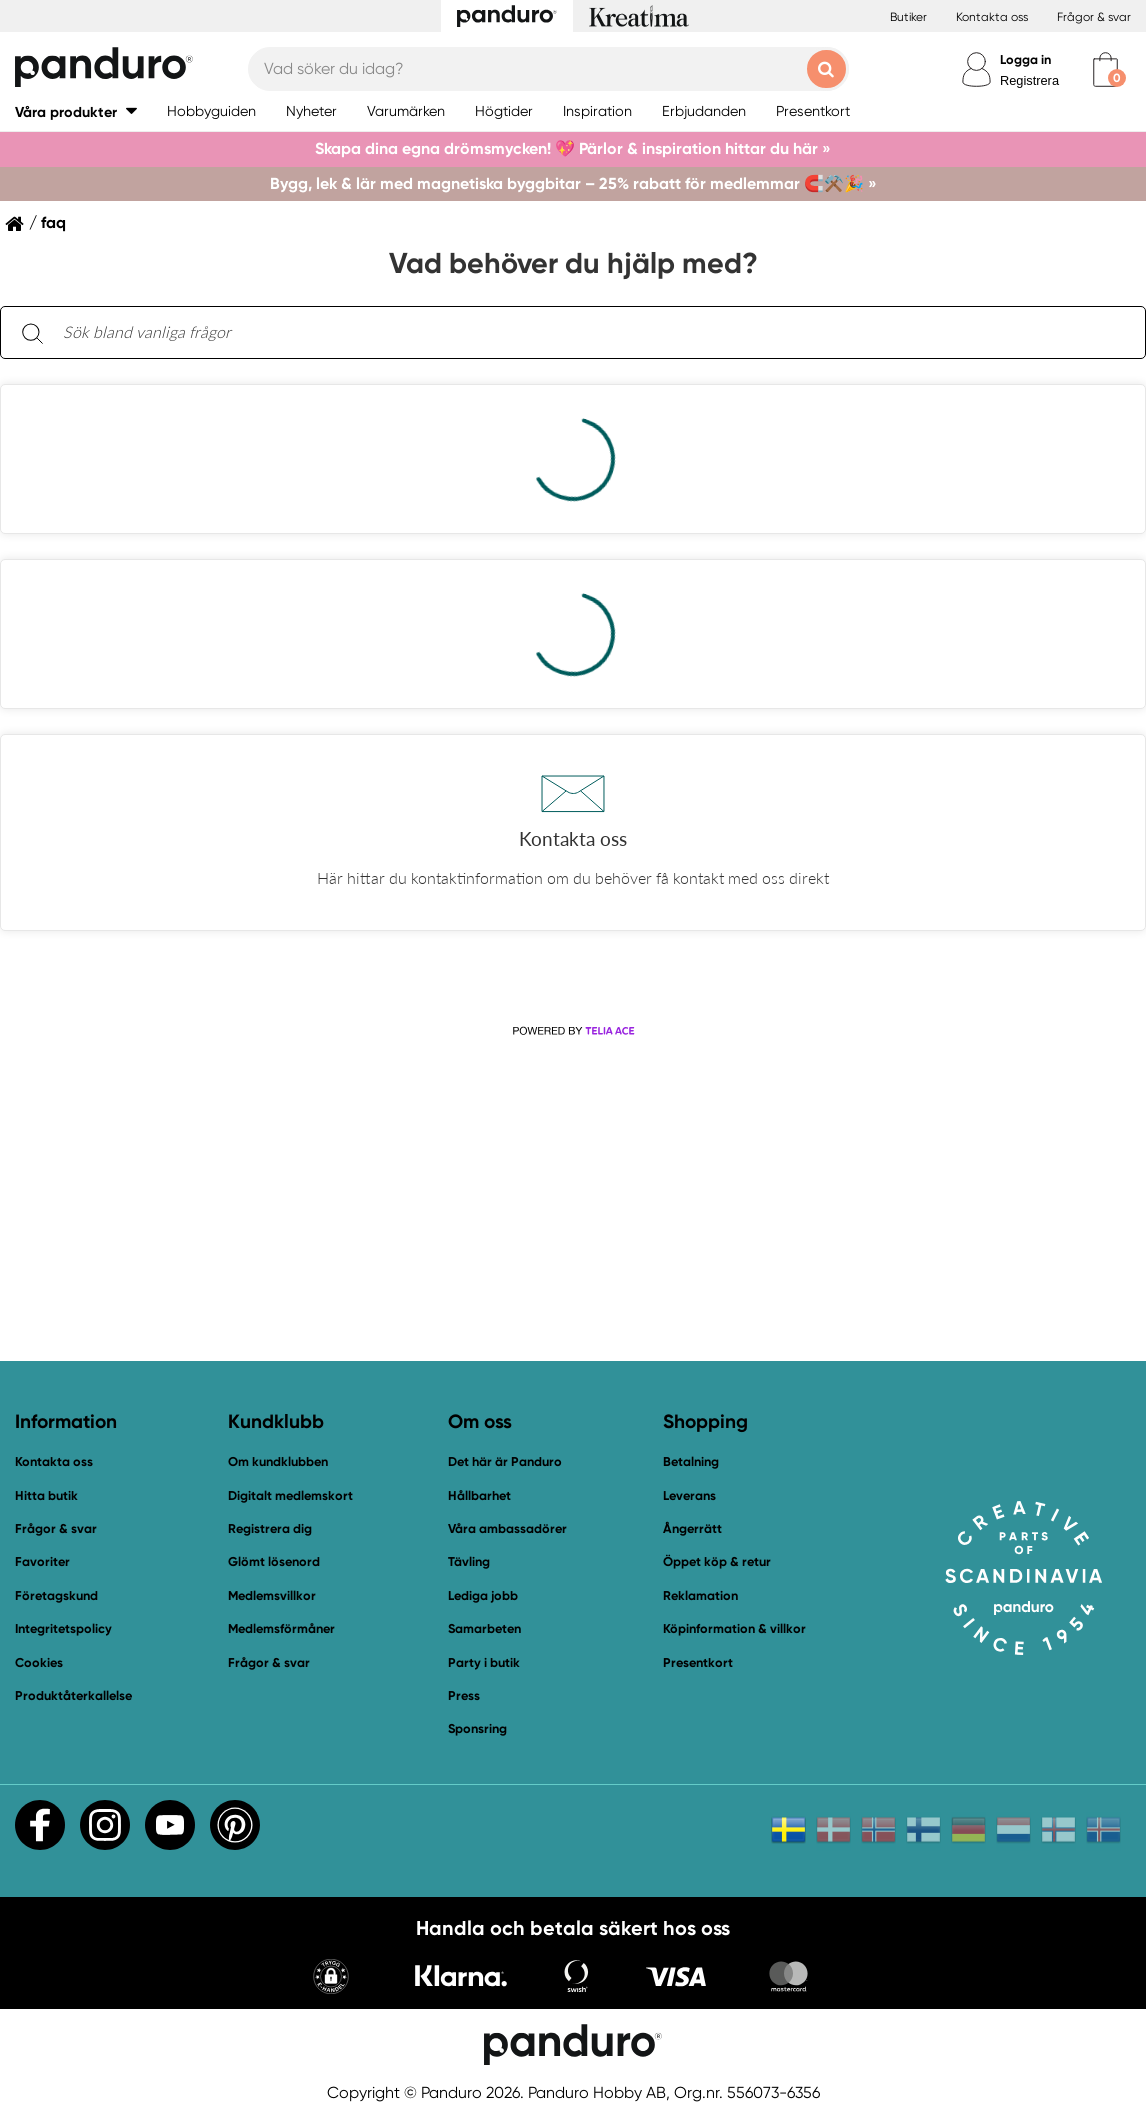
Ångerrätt (692, 1528)
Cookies (39, 1663)
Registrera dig (270, 1528)
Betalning (691, 1461)
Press (464, 1695)
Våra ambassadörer (507, 1528)
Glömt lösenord (274, 1561)
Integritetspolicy (63, 1628)
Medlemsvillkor (272, 1595)
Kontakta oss (992, 17)
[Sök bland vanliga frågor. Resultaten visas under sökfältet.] (589, 333)
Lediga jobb (483, 1595)
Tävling (469, 1561)
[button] (76, 111)
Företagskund (56, 1595)
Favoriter (42, 1561)
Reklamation (700, 1595)
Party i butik (484, 1662)
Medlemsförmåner (281, 1628)
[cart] (1105, 69)
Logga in (1025, 59)
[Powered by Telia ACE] (573, 1032)
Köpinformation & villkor (734, 1628)
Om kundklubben (278, 1461)
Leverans (689, 1495)
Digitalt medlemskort (290, 1495)
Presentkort (698, 1662)
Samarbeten (484, 1628)
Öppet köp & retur (717, 1561)
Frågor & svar (1094, 17)
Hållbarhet (479, 1495)
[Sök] (32, 332)
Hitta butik (46, 1495)
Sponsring (477, 1728)
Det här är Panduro (505, 1461)
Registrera (1029, 80)
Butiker (908, 17)
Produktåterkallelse (73, 1695)
